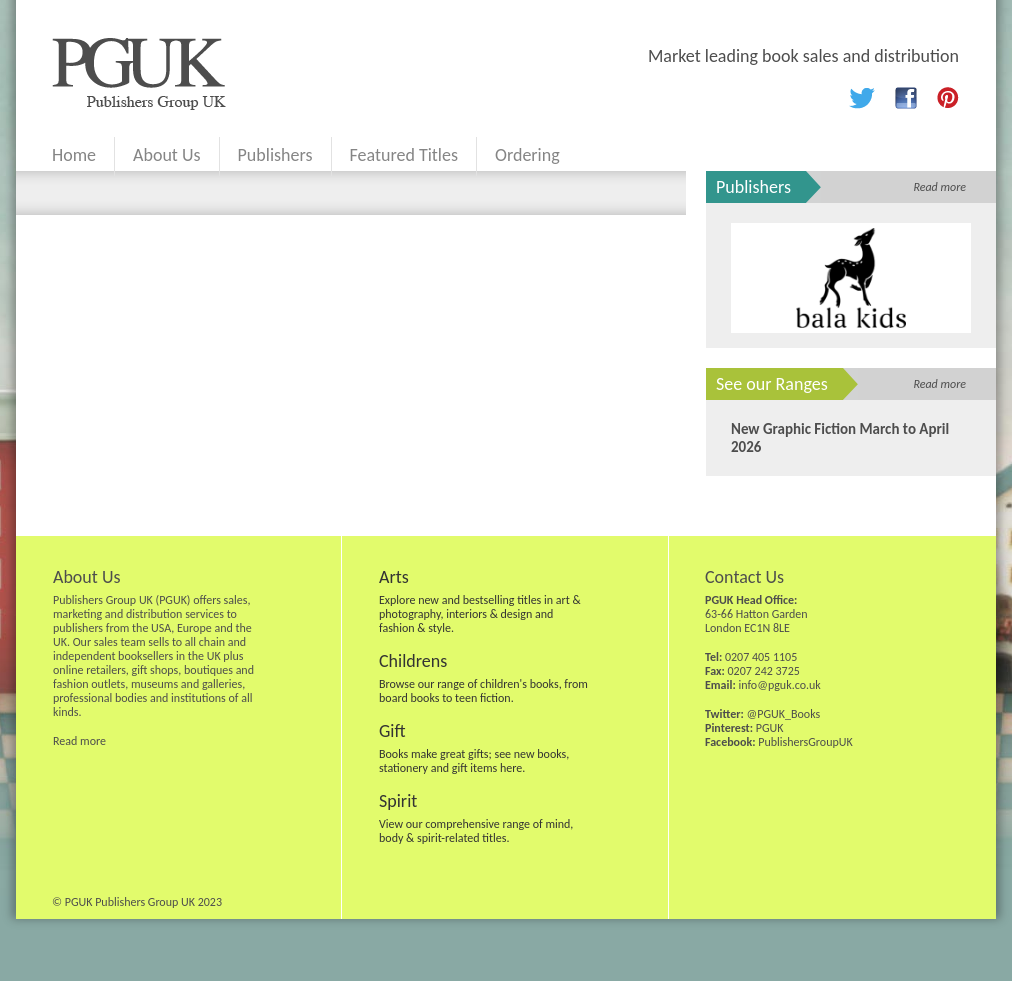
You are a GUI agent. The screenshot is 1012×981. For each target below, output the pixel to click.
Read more (939, 187)
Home (74, 155)
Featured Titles (404, 155)
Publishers (275, 155)
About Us (167, 155)
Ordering (527, 155)
